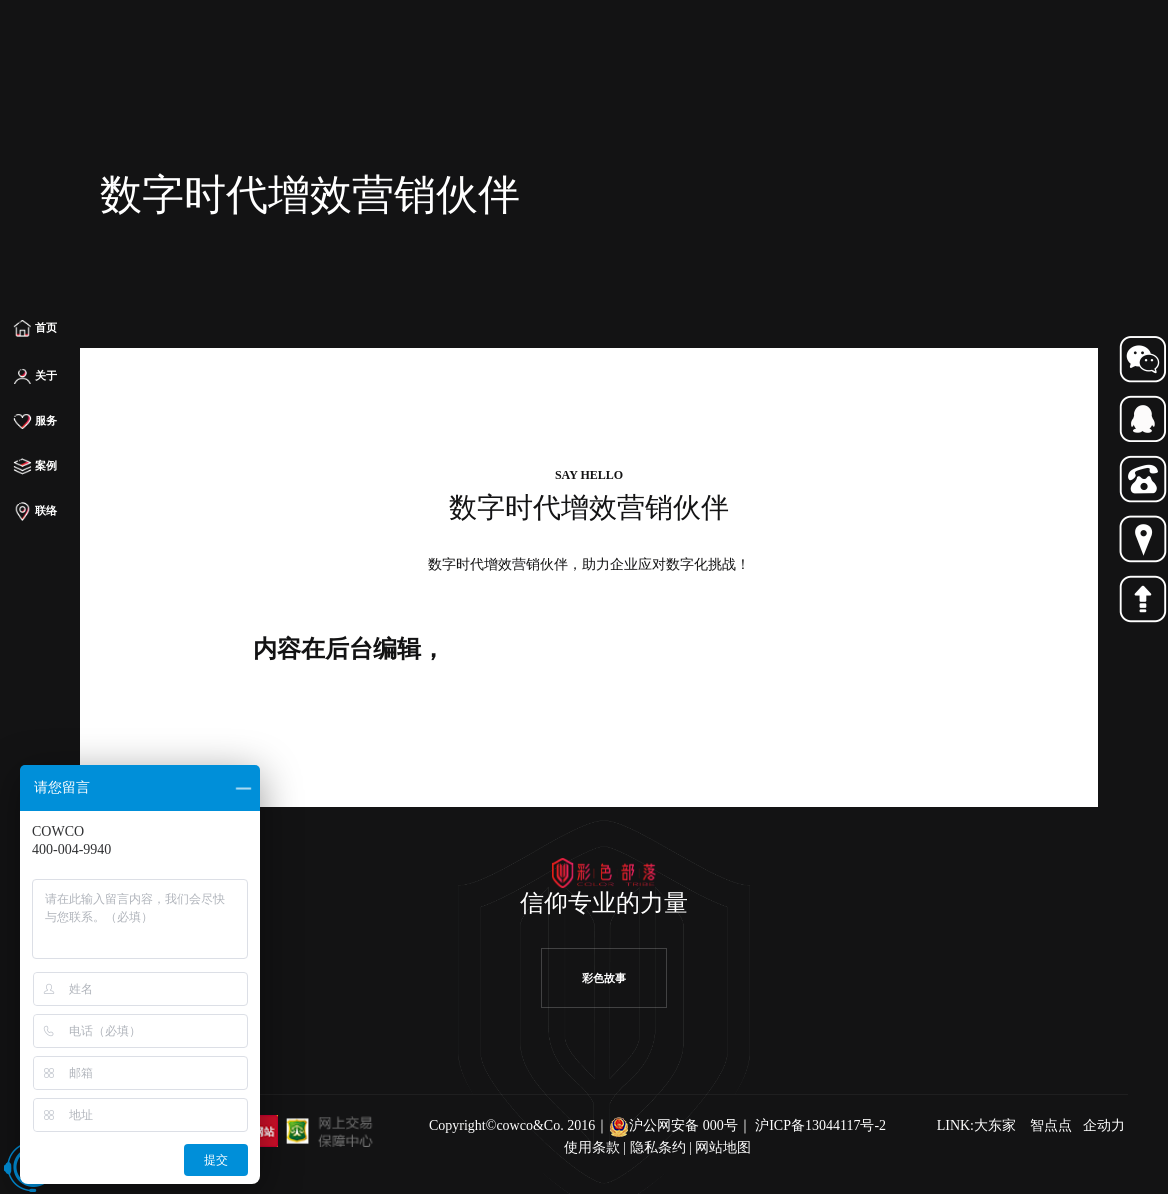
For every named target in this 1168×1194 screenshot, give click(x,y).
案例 (35, 467)
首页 (35, 328)
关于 (35, 377)
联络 (35, 512)
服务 (35, 422)
